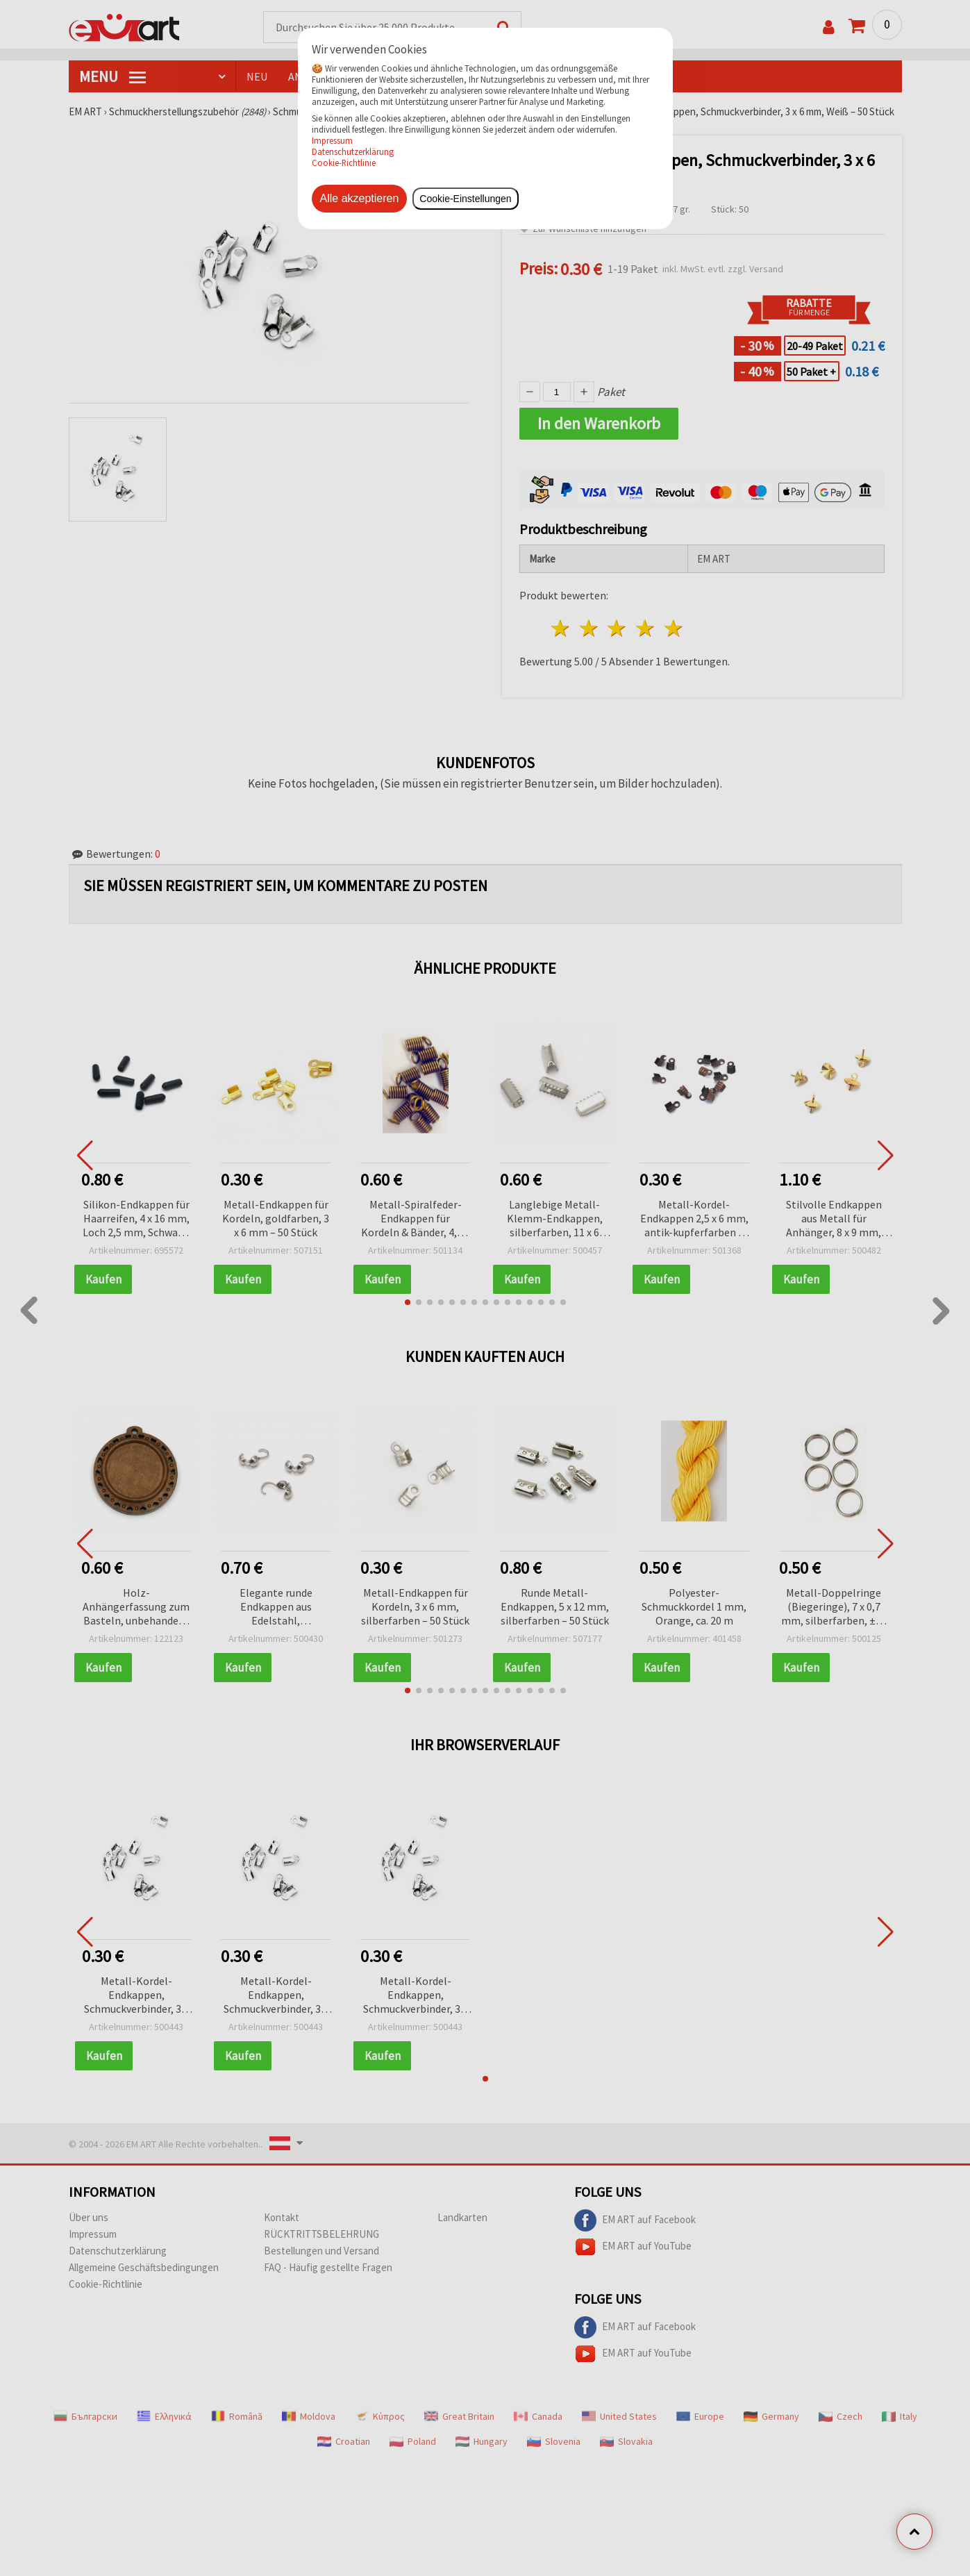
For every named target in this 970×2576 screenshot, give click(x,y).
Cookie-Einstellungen (465, 198)
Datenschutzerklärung (353, 151)
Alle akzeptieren (359, 198)
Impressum (332, 140)
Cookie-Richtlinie (344, 162)
